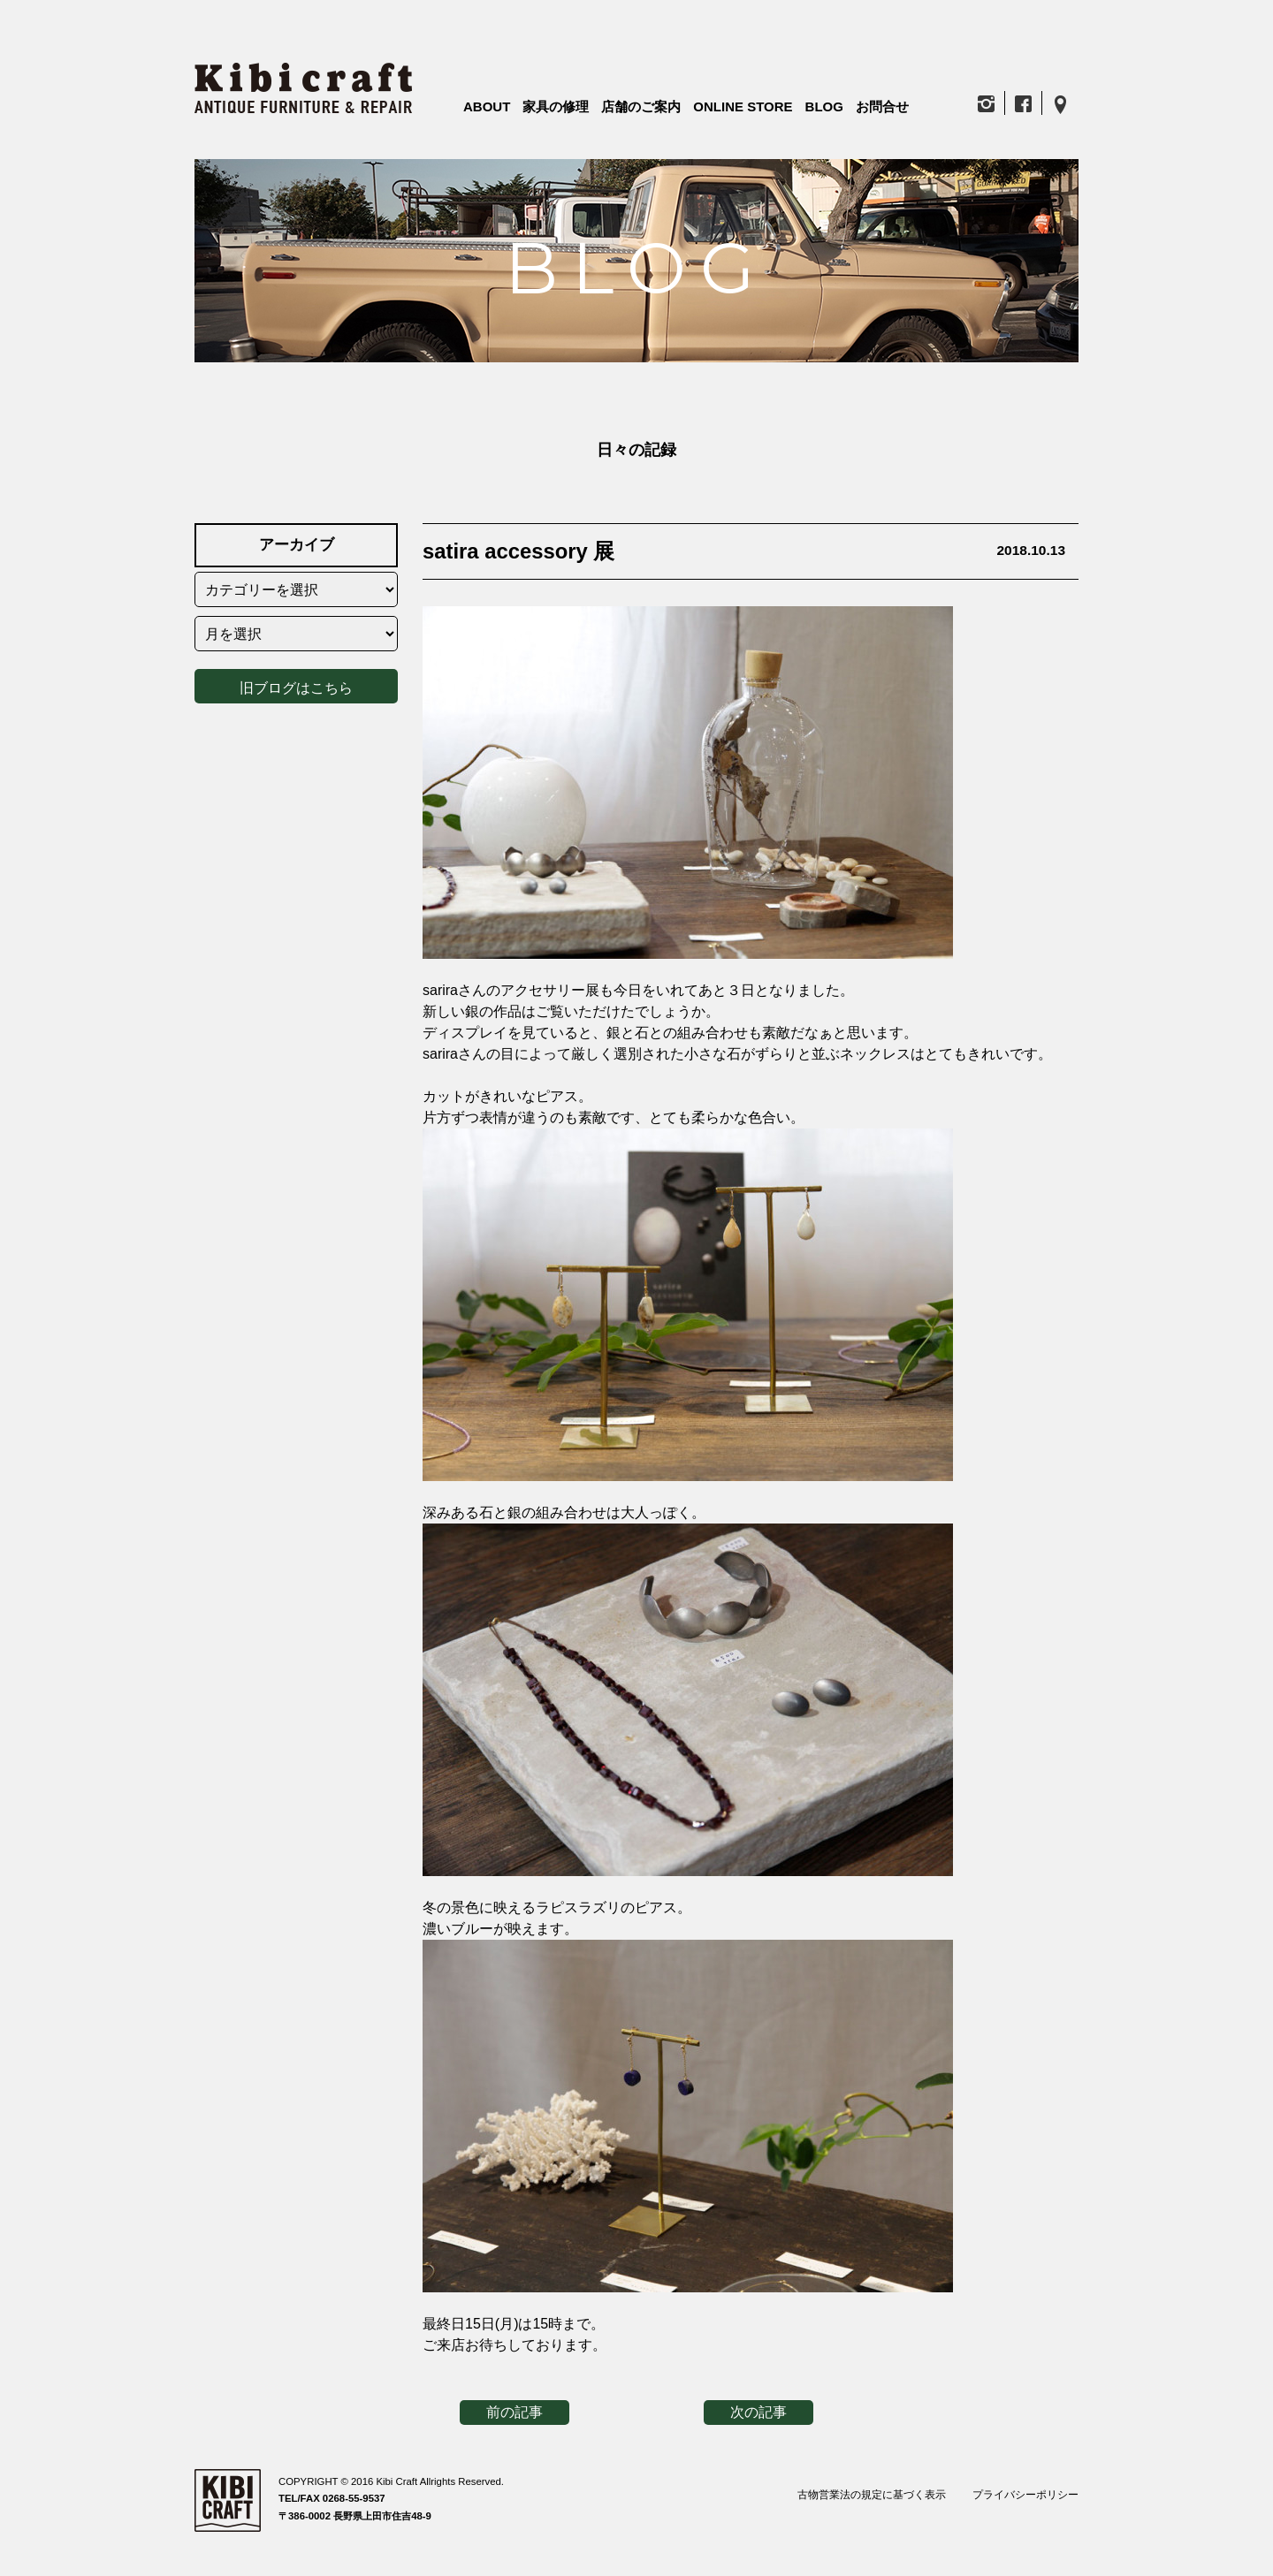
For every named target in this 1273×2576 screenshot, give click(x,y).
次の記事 (758, 2412)
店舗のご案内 (641, 106)
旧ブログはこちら (296, 683)
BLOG (824, 106)
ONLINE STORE (742, 106)
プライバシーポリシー (1025, 2495)
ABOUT (486, 106)
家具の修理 (555, 106)
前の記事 (514, 2412)
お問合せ (882, 106)
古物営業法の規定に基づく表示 (871, 2495)
